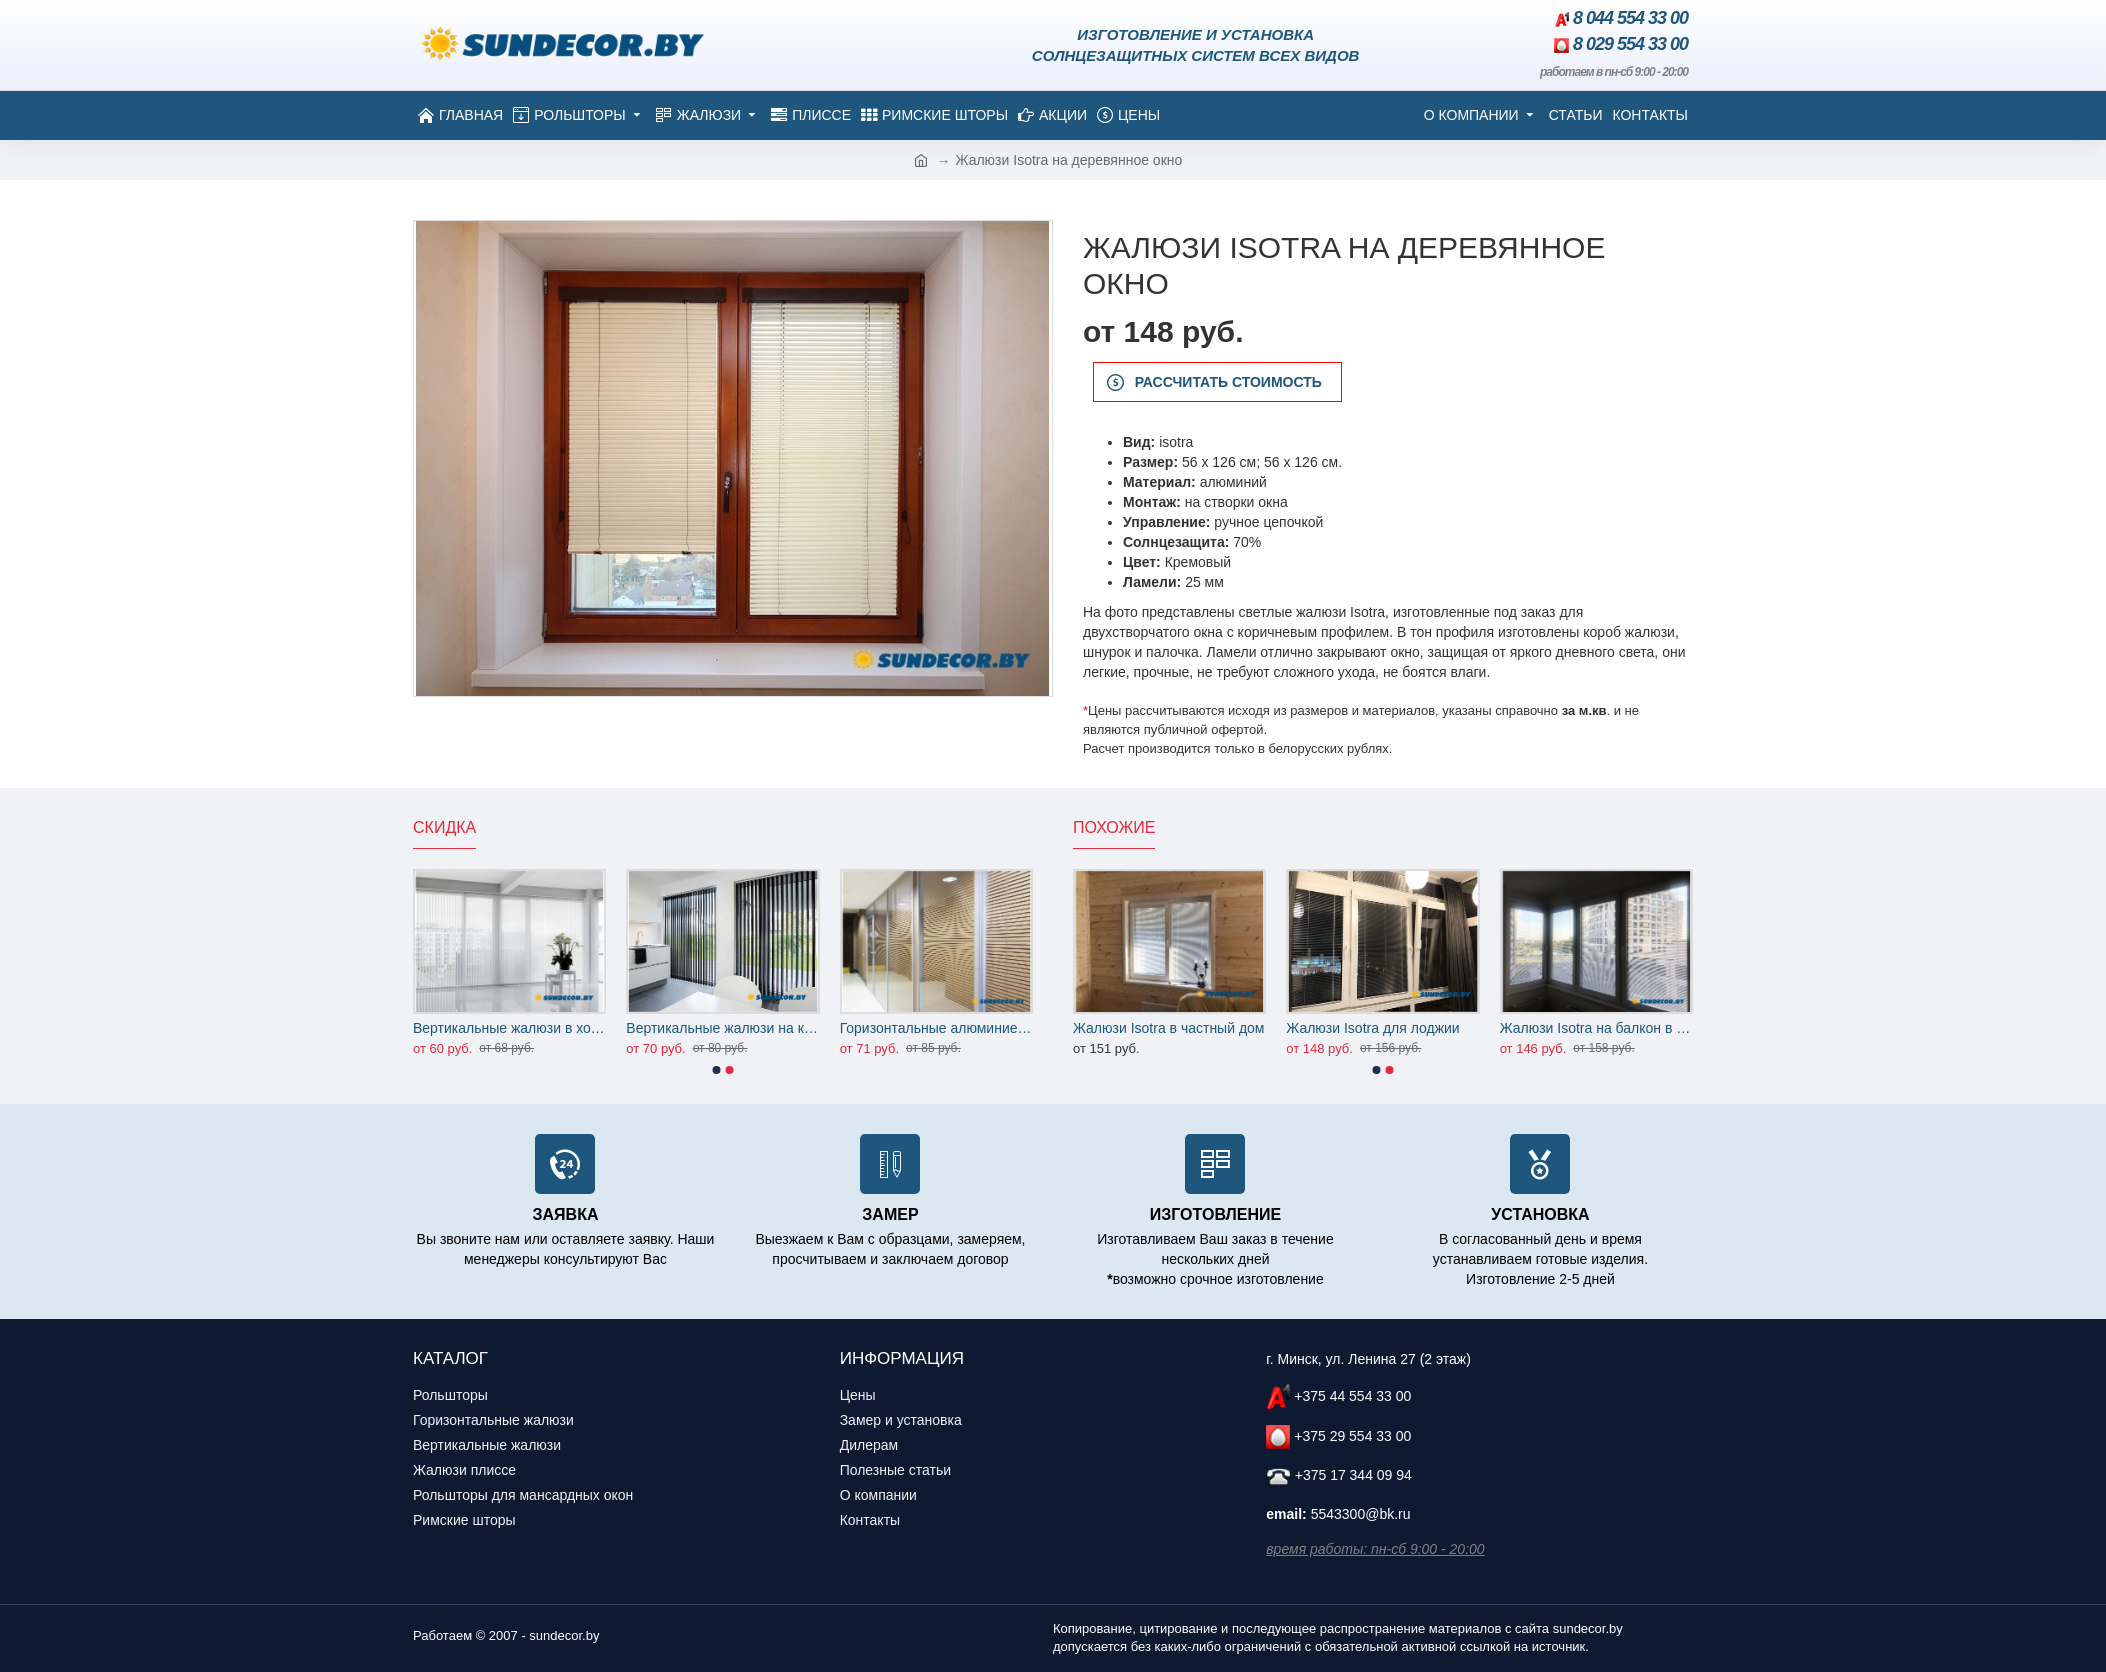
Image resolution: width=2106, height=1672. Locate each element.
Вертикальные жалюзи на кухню (722, 1028)
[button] (717, 1070)
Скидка (444, 827)
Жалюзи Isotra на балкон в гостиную (1596, 1028)
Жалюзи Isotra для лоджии (1372, 1028)
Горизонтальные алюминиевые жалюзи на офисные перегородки (936, 1028)
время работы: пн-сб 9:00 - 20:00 (1375, 1549)
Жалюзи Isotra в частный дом (1168, 1028)
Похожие (1114, 827)
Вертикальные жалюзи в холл (509, 1028)
